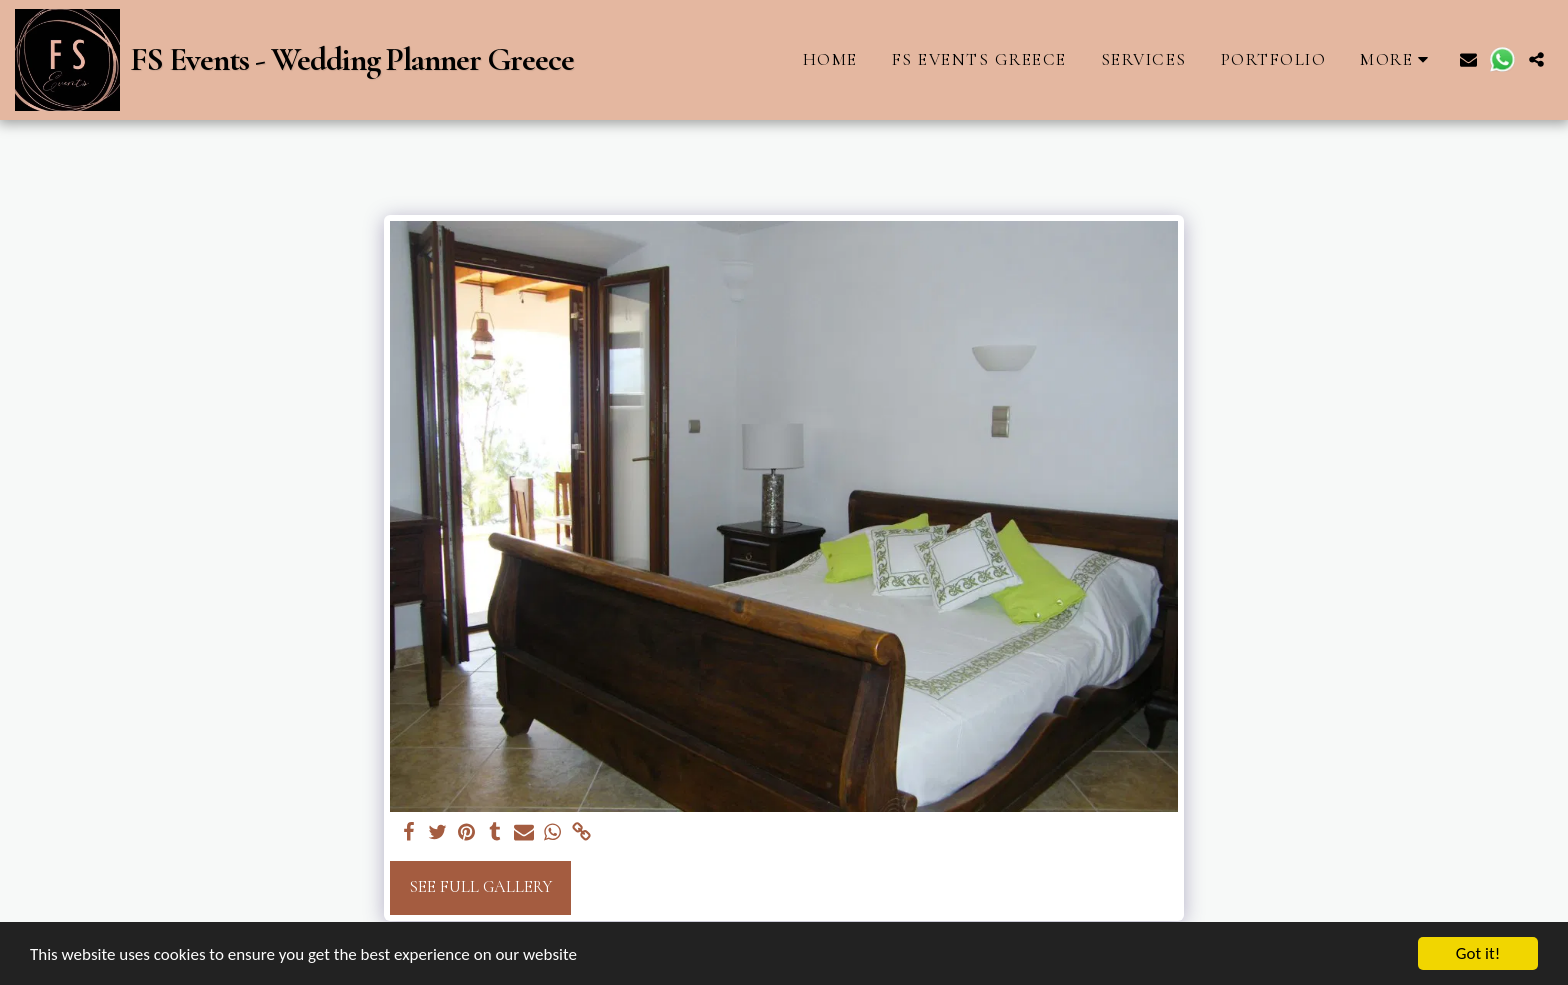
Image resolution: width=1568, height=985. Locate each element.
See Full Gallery (480, 887)
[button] (1468, 59)
